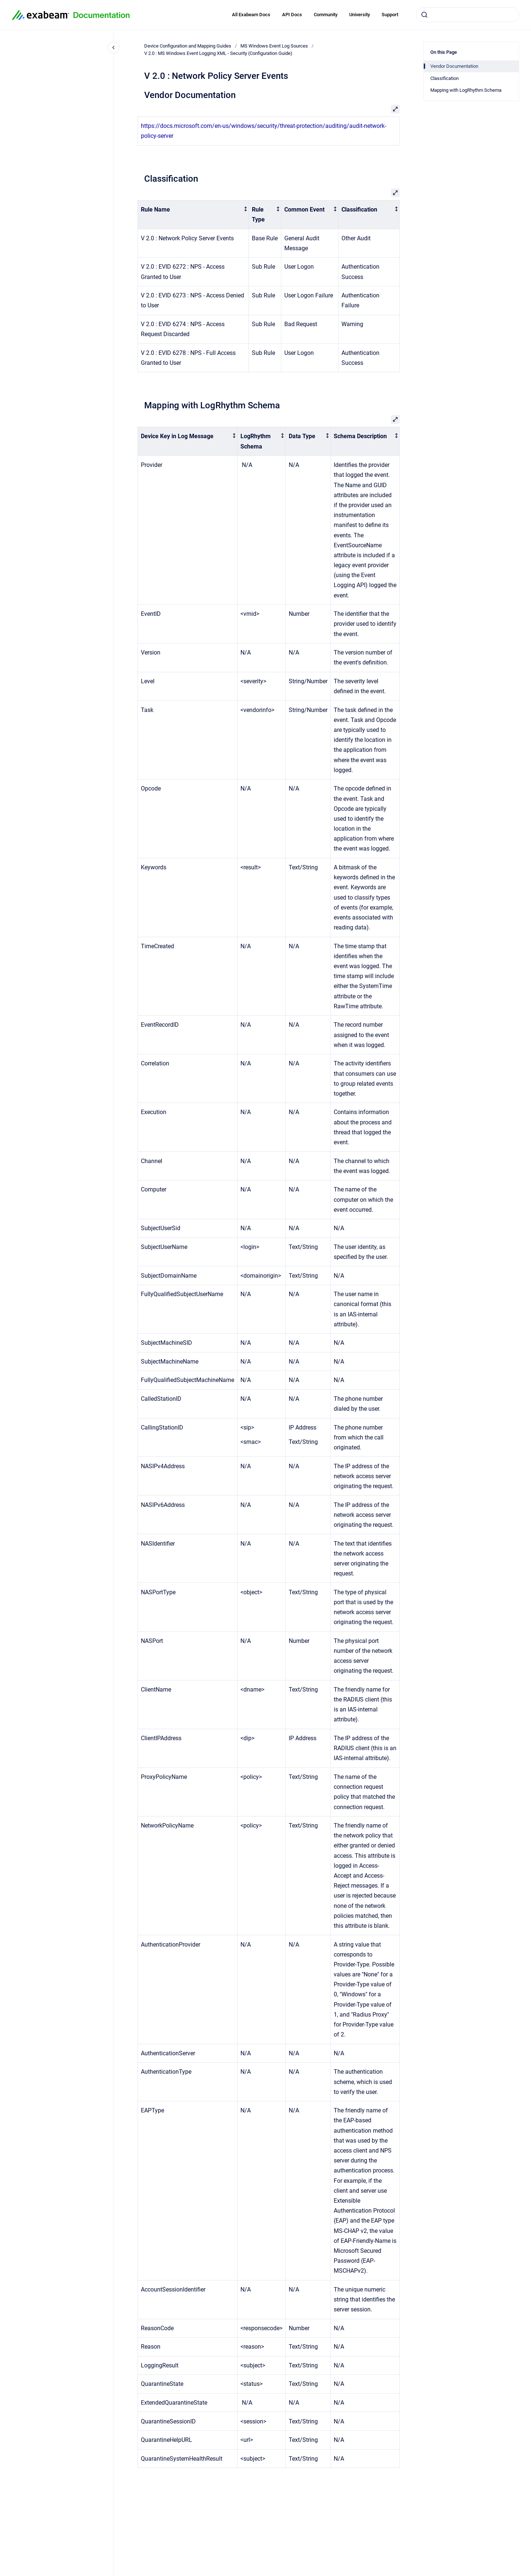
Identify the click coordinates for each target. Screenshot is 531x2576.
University (359, 14)
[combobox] (467, 15)
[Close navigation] (113, 47)
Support (390, 14)
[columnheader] (193, 214)
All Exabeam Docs (251, 14)
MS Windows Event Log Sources (274, 46)
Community (325, 14)
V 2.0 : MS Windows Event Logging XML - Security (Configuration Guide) (218, 53)
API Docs (292, 14)
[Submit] (424, 15)
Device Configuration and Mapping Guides (187, 46)
